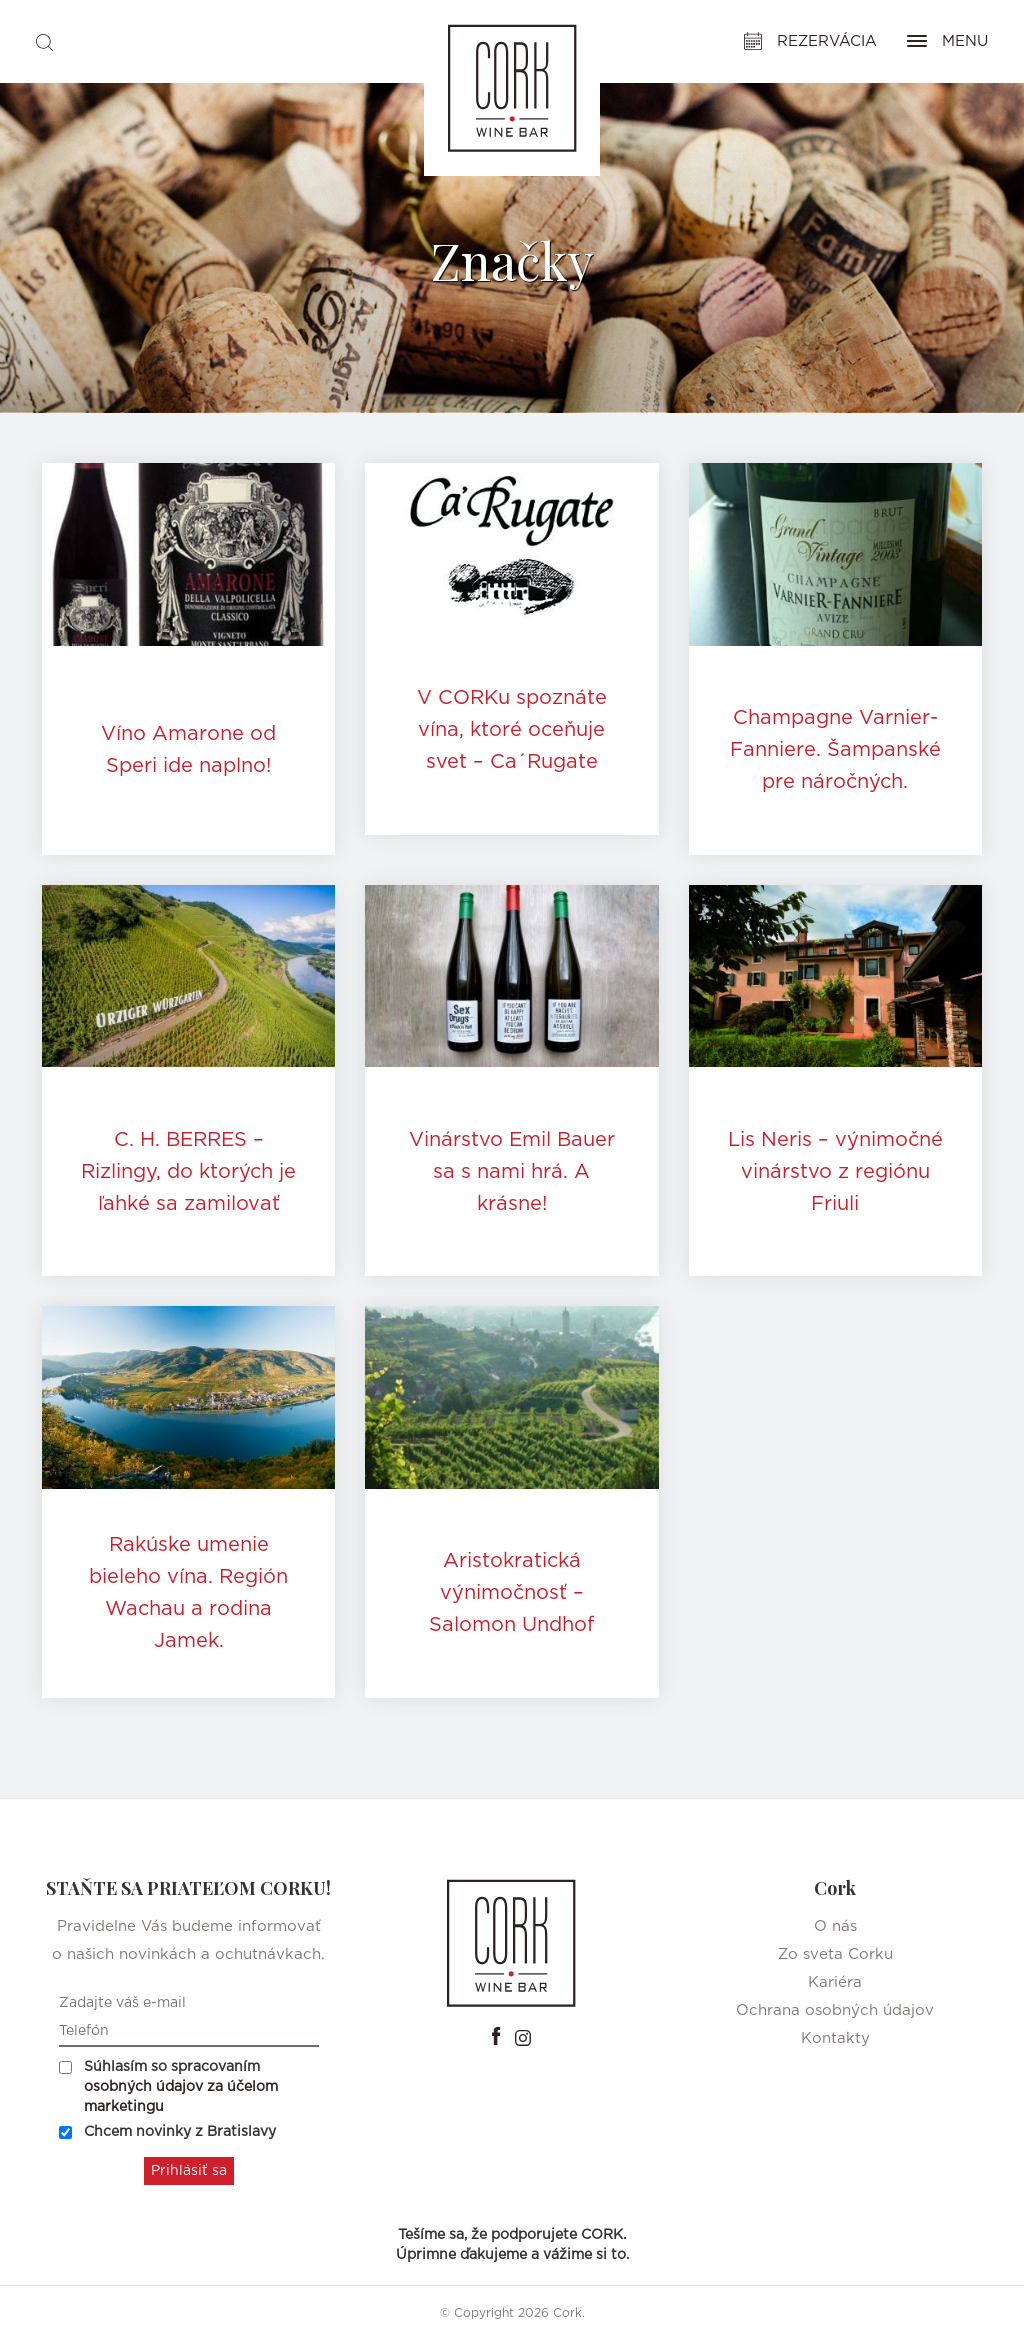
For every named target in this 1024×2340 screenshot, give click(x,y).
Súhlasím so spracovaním (168, 2087)
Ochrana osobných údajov (835, 2010)
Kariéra (835, 1982)
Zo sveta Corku (835, 1954)
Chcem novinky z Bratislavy (167, 2132)
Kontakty (835, 2038)
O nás (835, 1926)
